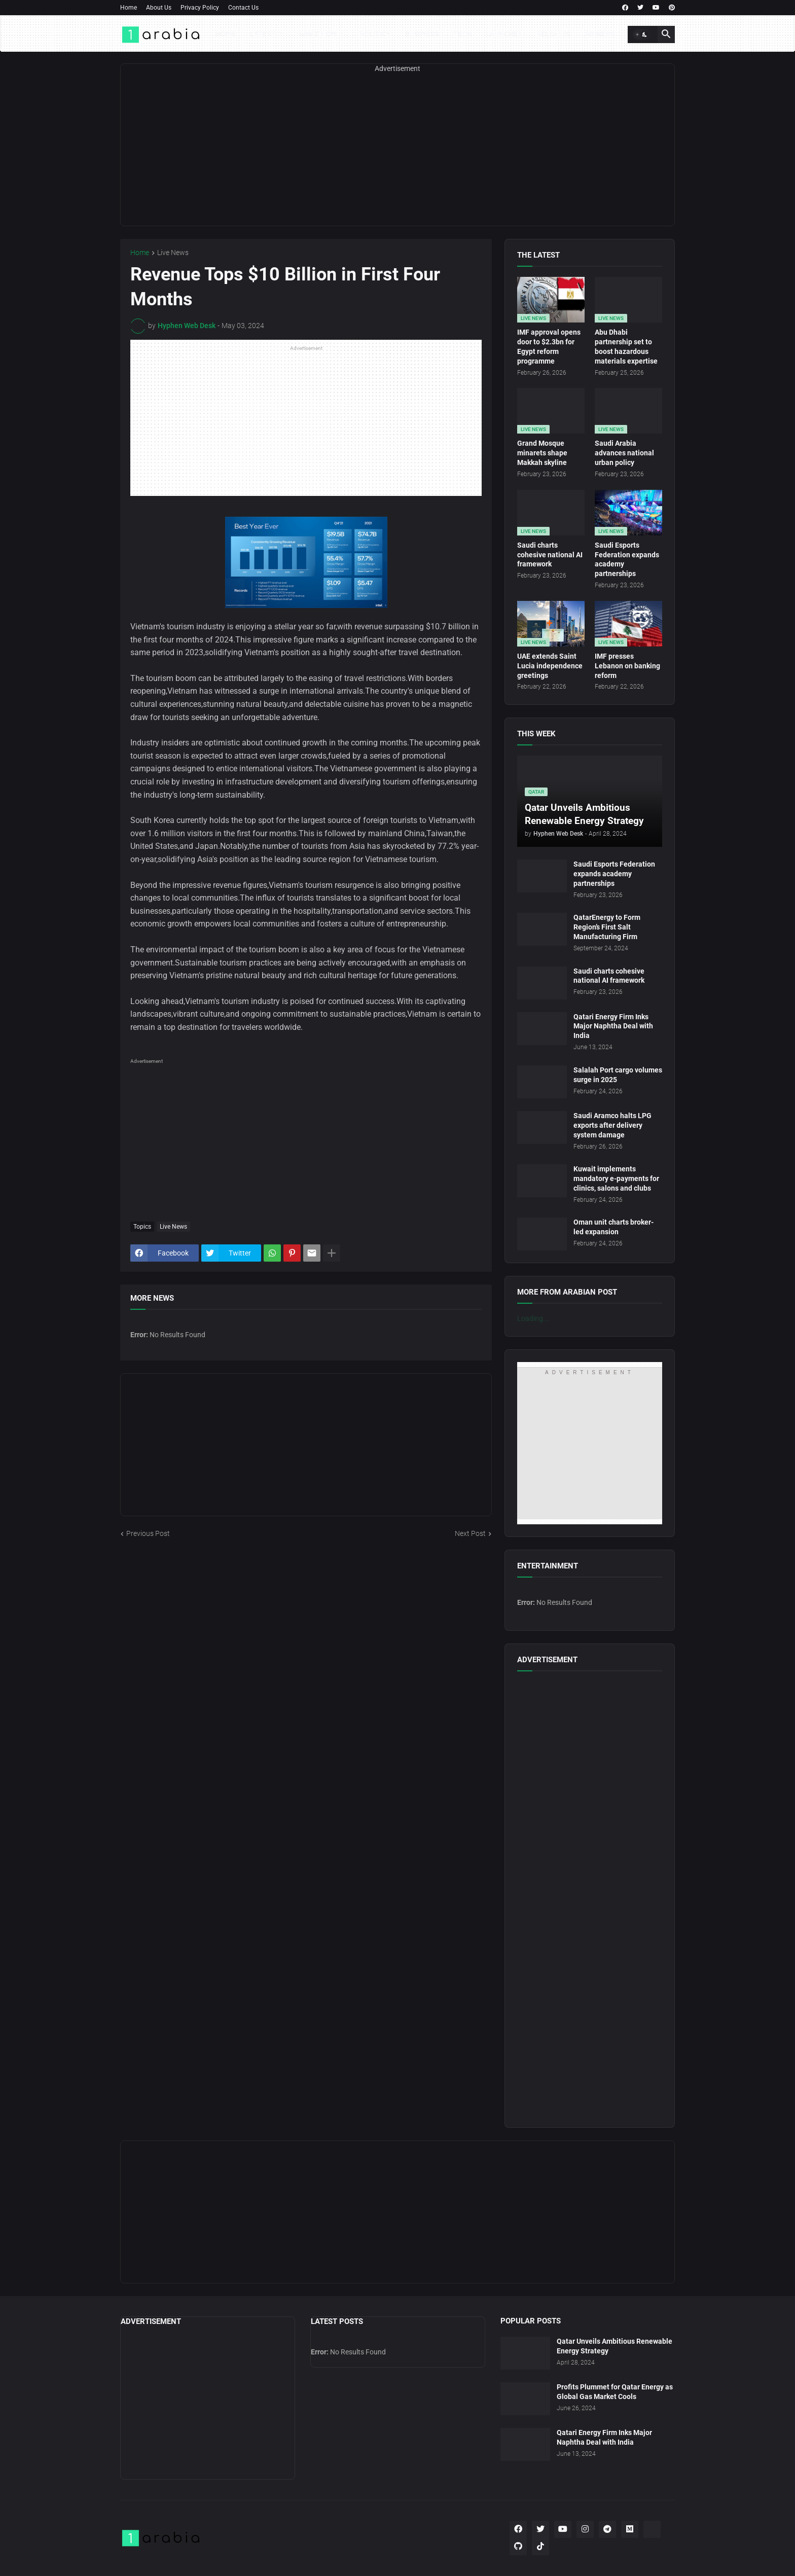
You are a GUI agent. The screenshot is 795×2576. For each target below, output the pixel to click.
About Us (158, 7)
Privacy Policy (199, 7)
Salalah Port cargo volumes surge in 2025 (617, 1075)
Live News (173, 253)
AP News (600, 34)
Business (422, 34)
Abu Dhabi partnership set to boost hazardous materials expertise (626, 346)
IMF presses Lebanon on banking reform (627, 665)
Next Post (470, 1533)
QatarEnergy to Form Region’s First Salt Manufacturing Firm (606, 927)
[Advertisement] (397, 155)
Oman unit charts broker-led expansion (613, 1227)
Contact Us (243, 7)
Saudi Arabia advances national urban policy (624, 453)
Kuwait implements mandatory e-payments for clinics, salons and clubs (616, 1178)
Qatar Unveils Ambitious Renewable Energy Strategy (614, 2346)
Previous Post (148, 1533)
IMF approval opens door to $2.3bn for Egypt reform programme (549, 346)
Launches (504, 34)
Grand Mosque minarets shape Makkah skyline (542, 453)
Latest (263, 34)
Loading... (533, 1318)
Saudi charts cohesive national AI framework (550, 554)
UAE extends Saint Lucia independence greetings (550, 665)
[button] (641, 34)
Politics (375, 34)
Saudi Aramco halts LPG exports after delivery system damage (612, 1125)
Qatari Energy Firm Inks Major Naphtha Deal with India (613, 1026)
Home (128, 7)
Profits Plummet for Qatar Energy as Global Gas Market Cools (615, 2392)
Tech (462, 34)
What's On (317, 34)
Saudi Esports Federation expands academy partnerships (627, 559)
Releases (553, 34)
